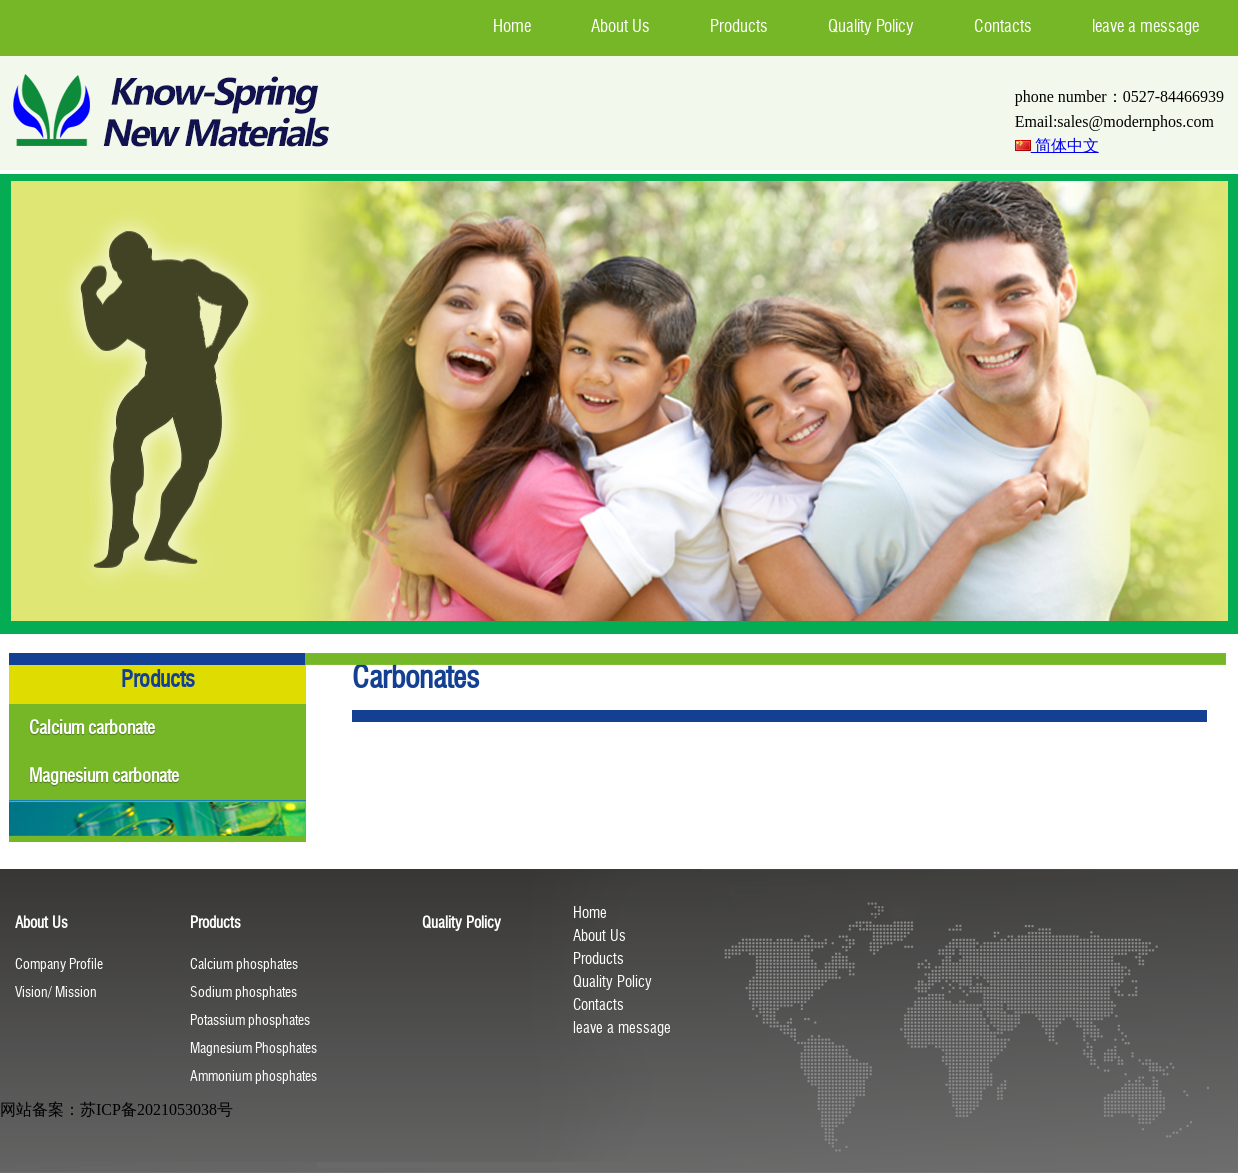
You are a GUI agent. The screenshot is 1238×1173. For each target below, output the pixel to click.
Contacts (598, 1005)
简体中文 (1057, 145)
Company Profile (59, 964)
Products (598, 959)
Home (590, 913)
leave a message (622, 1028)
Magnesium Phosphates (253, 1048)
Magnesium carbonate (104, 776)
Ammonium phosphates (253, 1076)
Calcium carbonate (92, 728)
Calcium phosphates (244, 964)
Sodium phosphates (243, 992)
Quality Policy (612, 982)
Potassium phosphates (250, 1020)
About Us (599, 936)
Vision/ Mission (56, 992)
